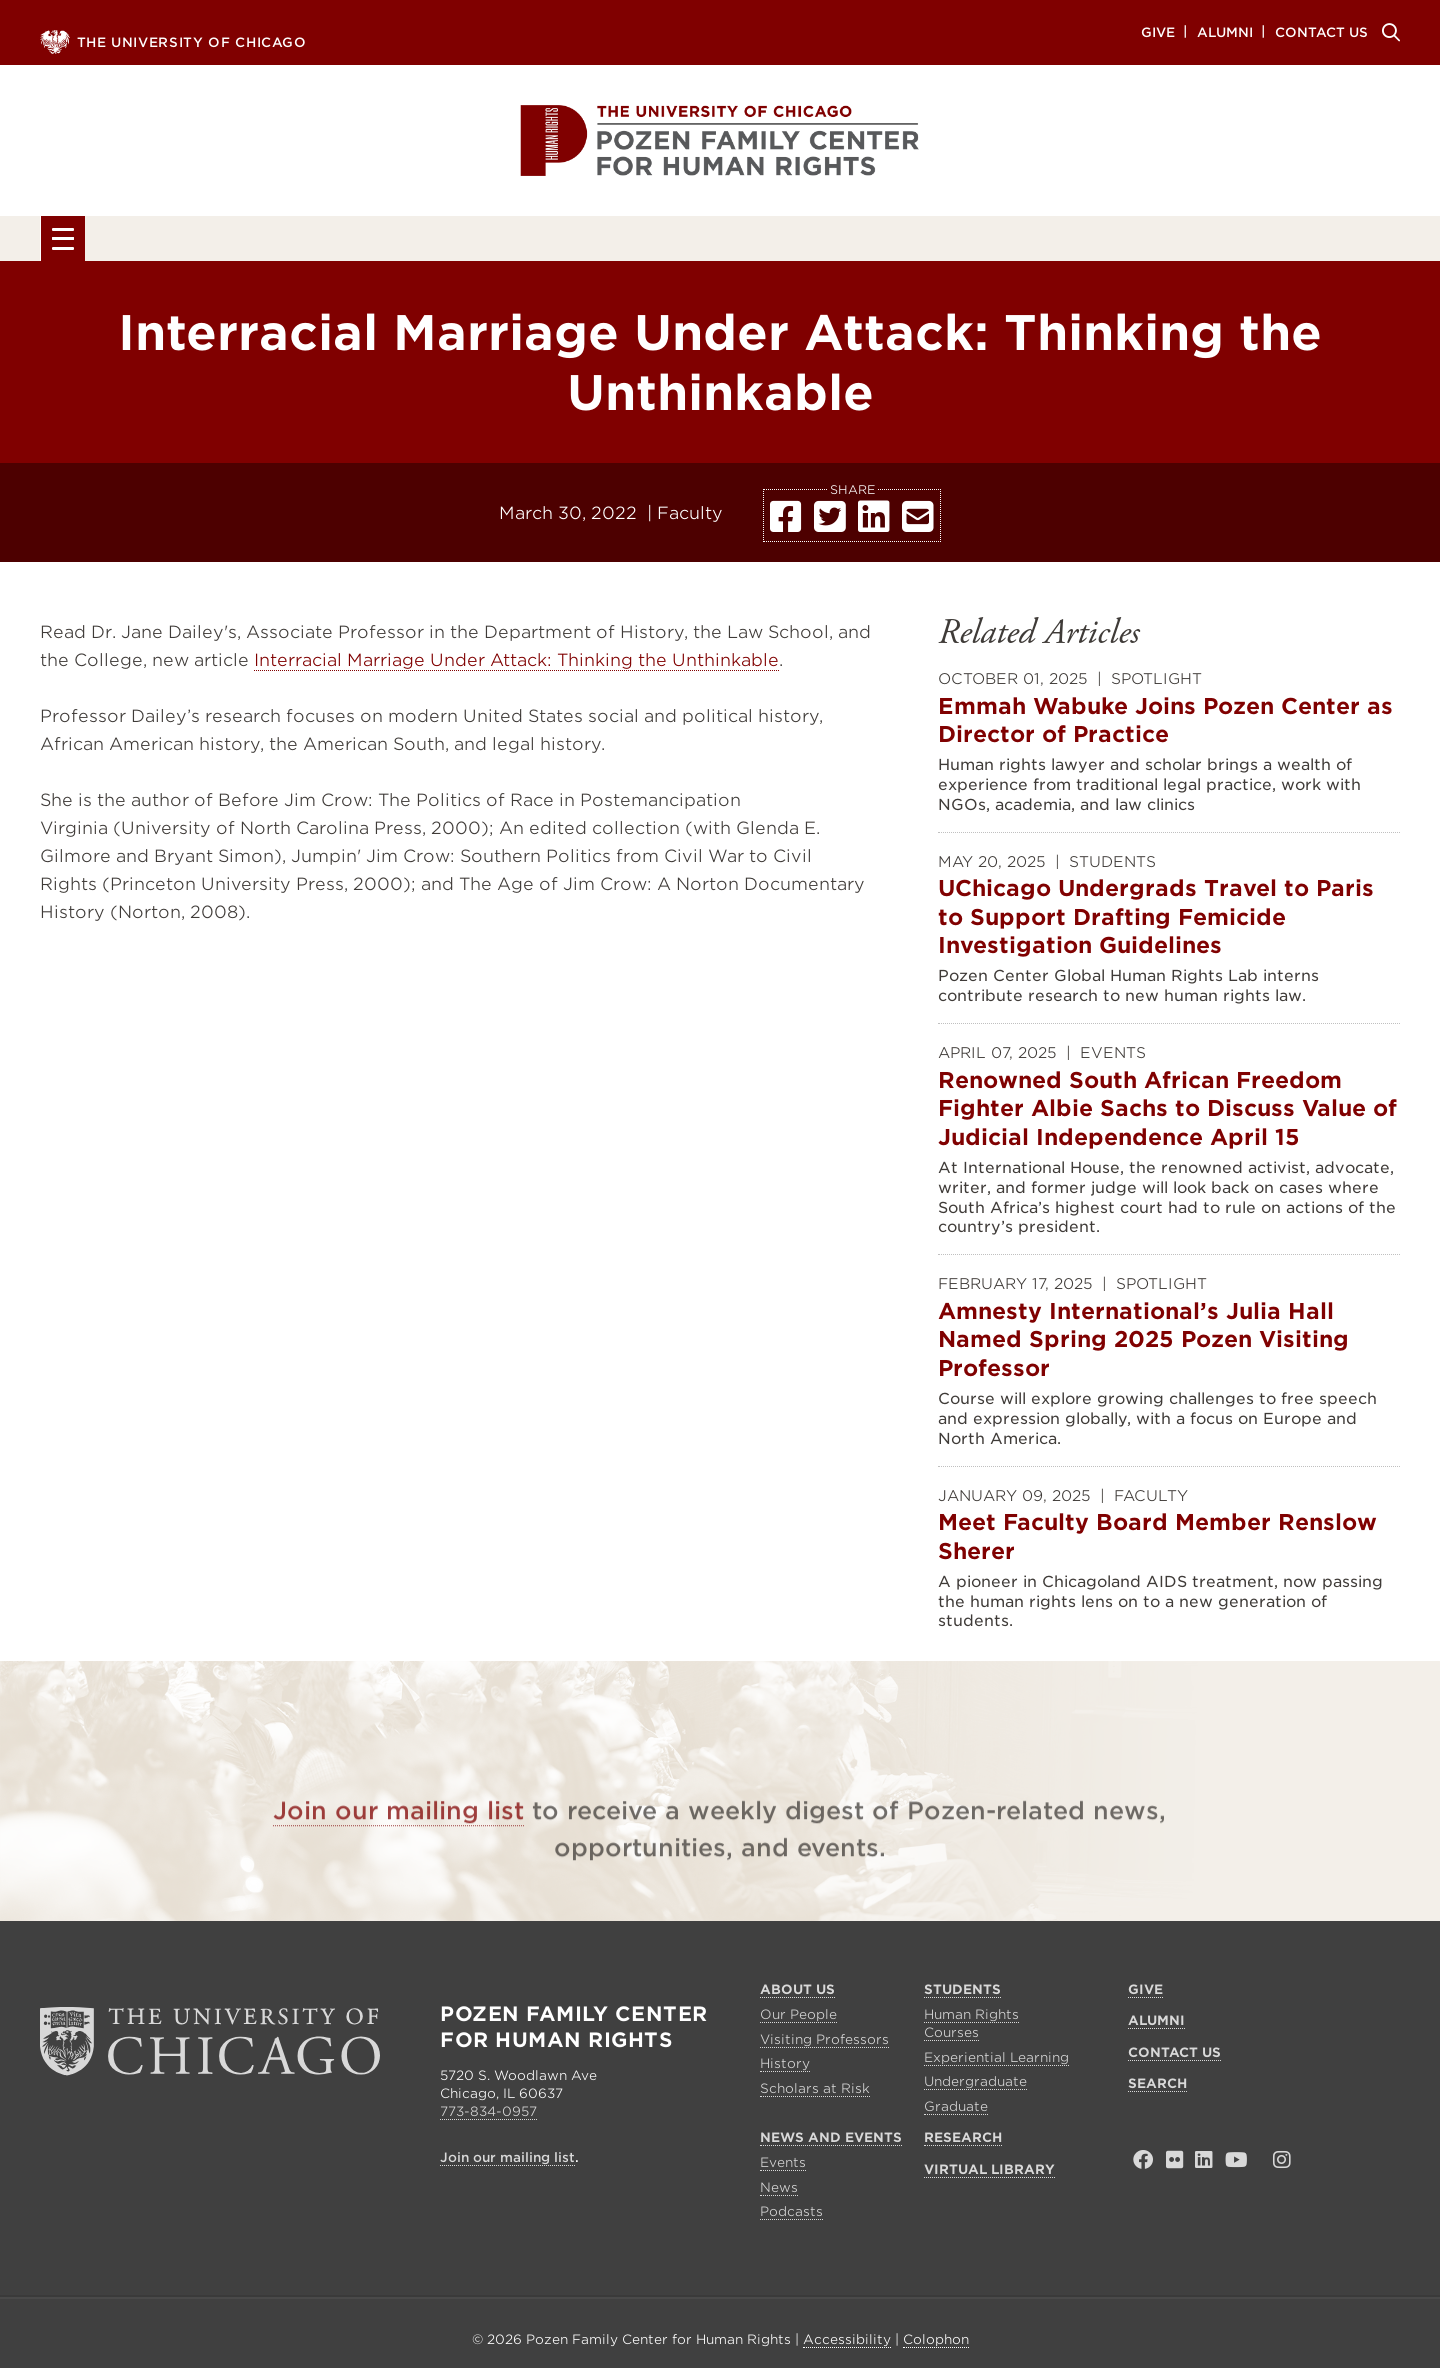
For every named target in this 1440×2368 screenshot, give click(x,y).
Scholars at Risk (815, 2093)
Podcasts (791, 2216)
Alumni (1225, 31)
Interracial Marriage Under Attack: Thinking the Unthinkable (516, 664)
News (779, 2191)
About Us (194, 242)
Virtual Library (1210, 242)
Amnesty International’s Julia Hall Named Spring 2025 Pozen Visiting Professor (1143, 1363)
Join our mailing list (398, 1849)
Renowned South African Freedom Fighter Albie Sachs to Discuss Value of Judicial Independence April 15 (1167, 1132)
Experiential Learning (996, 2061)
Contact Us (1321, 31)
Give (1158, 31)
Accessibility (847, 2344)
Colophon (936, 2344)
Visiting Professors (824, 2043)
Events (783, 2167)
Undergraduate (975, 2086)
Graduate (956, 2111)
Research (950, 242)
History (785, 2068)
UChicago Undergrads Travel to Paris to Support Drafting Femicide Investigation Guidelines (1156, 941)
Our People (798, 2018)
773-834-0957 (488, 2116)
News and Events (682, 242)
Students (417, 242)
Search (1388, 32)
